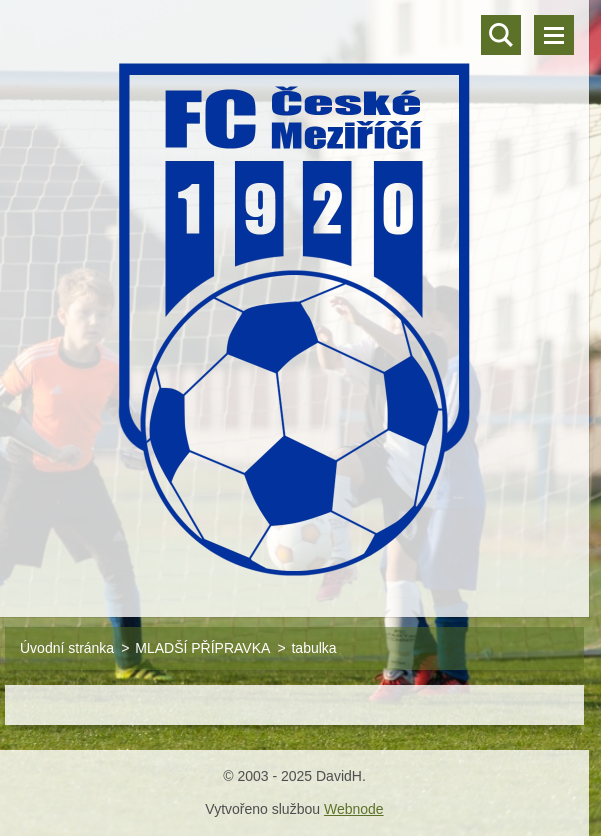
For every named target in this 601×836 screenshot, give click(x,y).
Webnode (354, 809)
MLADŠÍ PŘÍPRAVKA (202, 648)
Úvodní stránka (67, 648)
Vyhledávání (501, 35)
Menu (554, 35)
